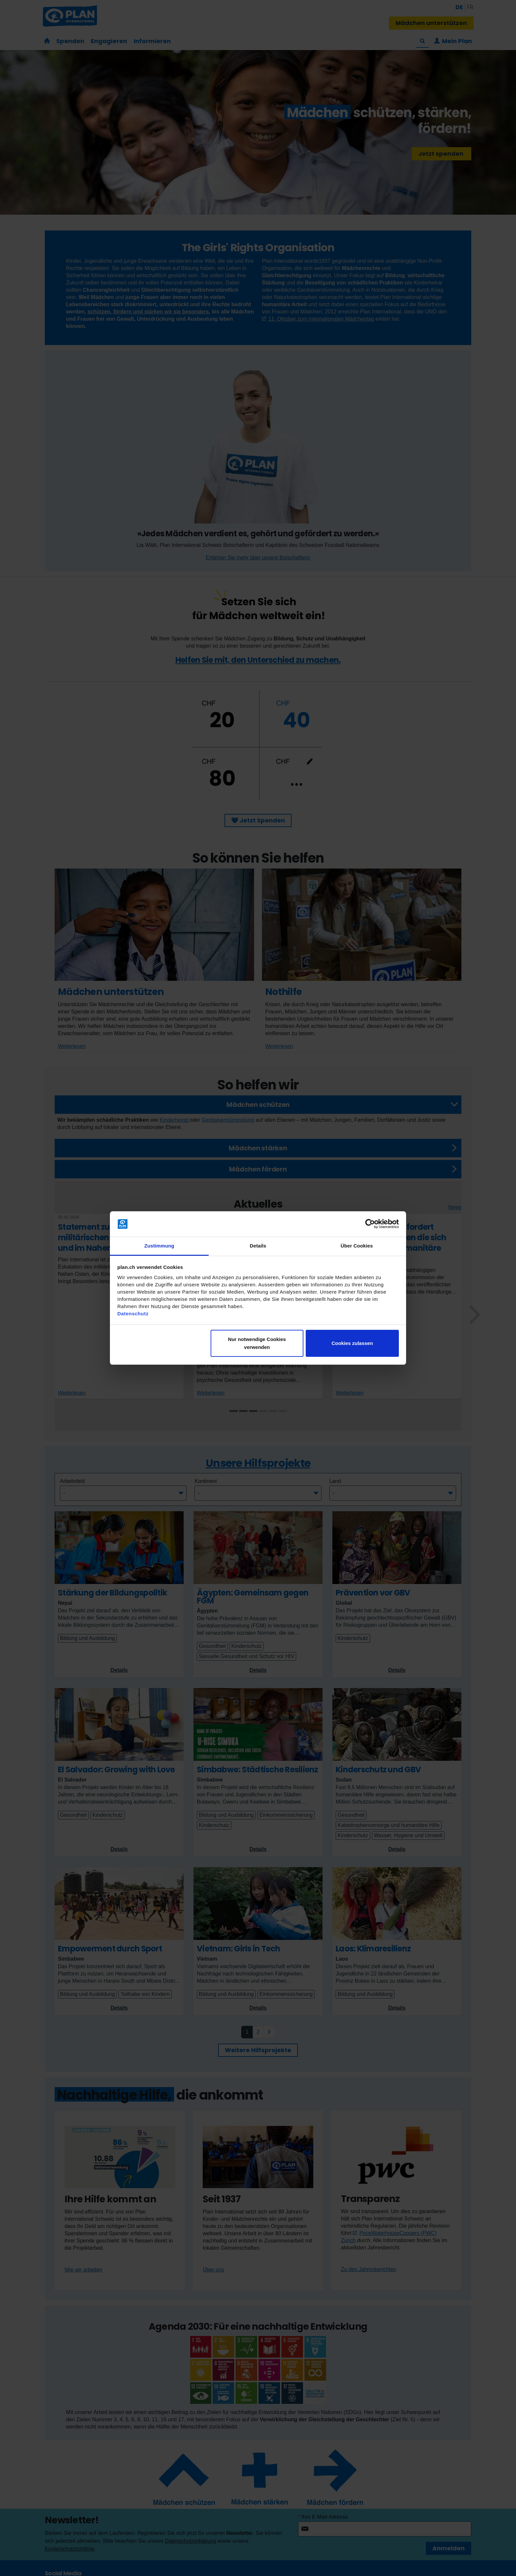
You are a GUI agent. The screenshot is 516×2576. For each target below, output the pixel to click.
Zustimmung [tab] (159, 1245)
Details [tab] (258, 1245)
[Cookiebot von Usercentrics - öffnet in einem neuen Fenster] (370, 1224)
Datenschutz (133, 1313)
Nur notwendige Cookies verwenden (257, 1343)
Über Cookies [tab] (357, 1245)
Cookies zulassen (352, 1343)
